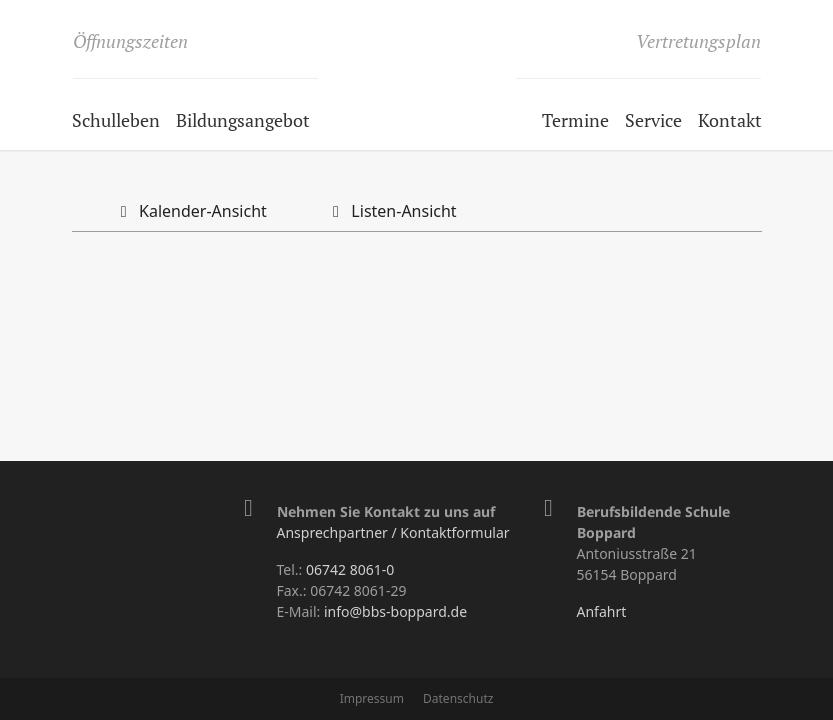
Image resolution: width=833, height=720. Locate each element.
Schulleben (116, 120)
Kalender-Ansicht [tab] (190, 211)
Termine (575, 120)
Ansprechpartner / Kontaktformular (393, 532)
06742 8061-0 (350, 569)
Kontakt (730, 120)
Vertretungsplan (698, 41)
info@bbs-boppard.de (395, 611)
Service (653, 120)
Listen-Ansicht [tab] (391, 211)
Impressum (372, 698)
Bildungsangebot (243, 120)
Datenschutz (458, 698)
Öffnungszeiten (130, 41)
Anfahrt (602, 611)
